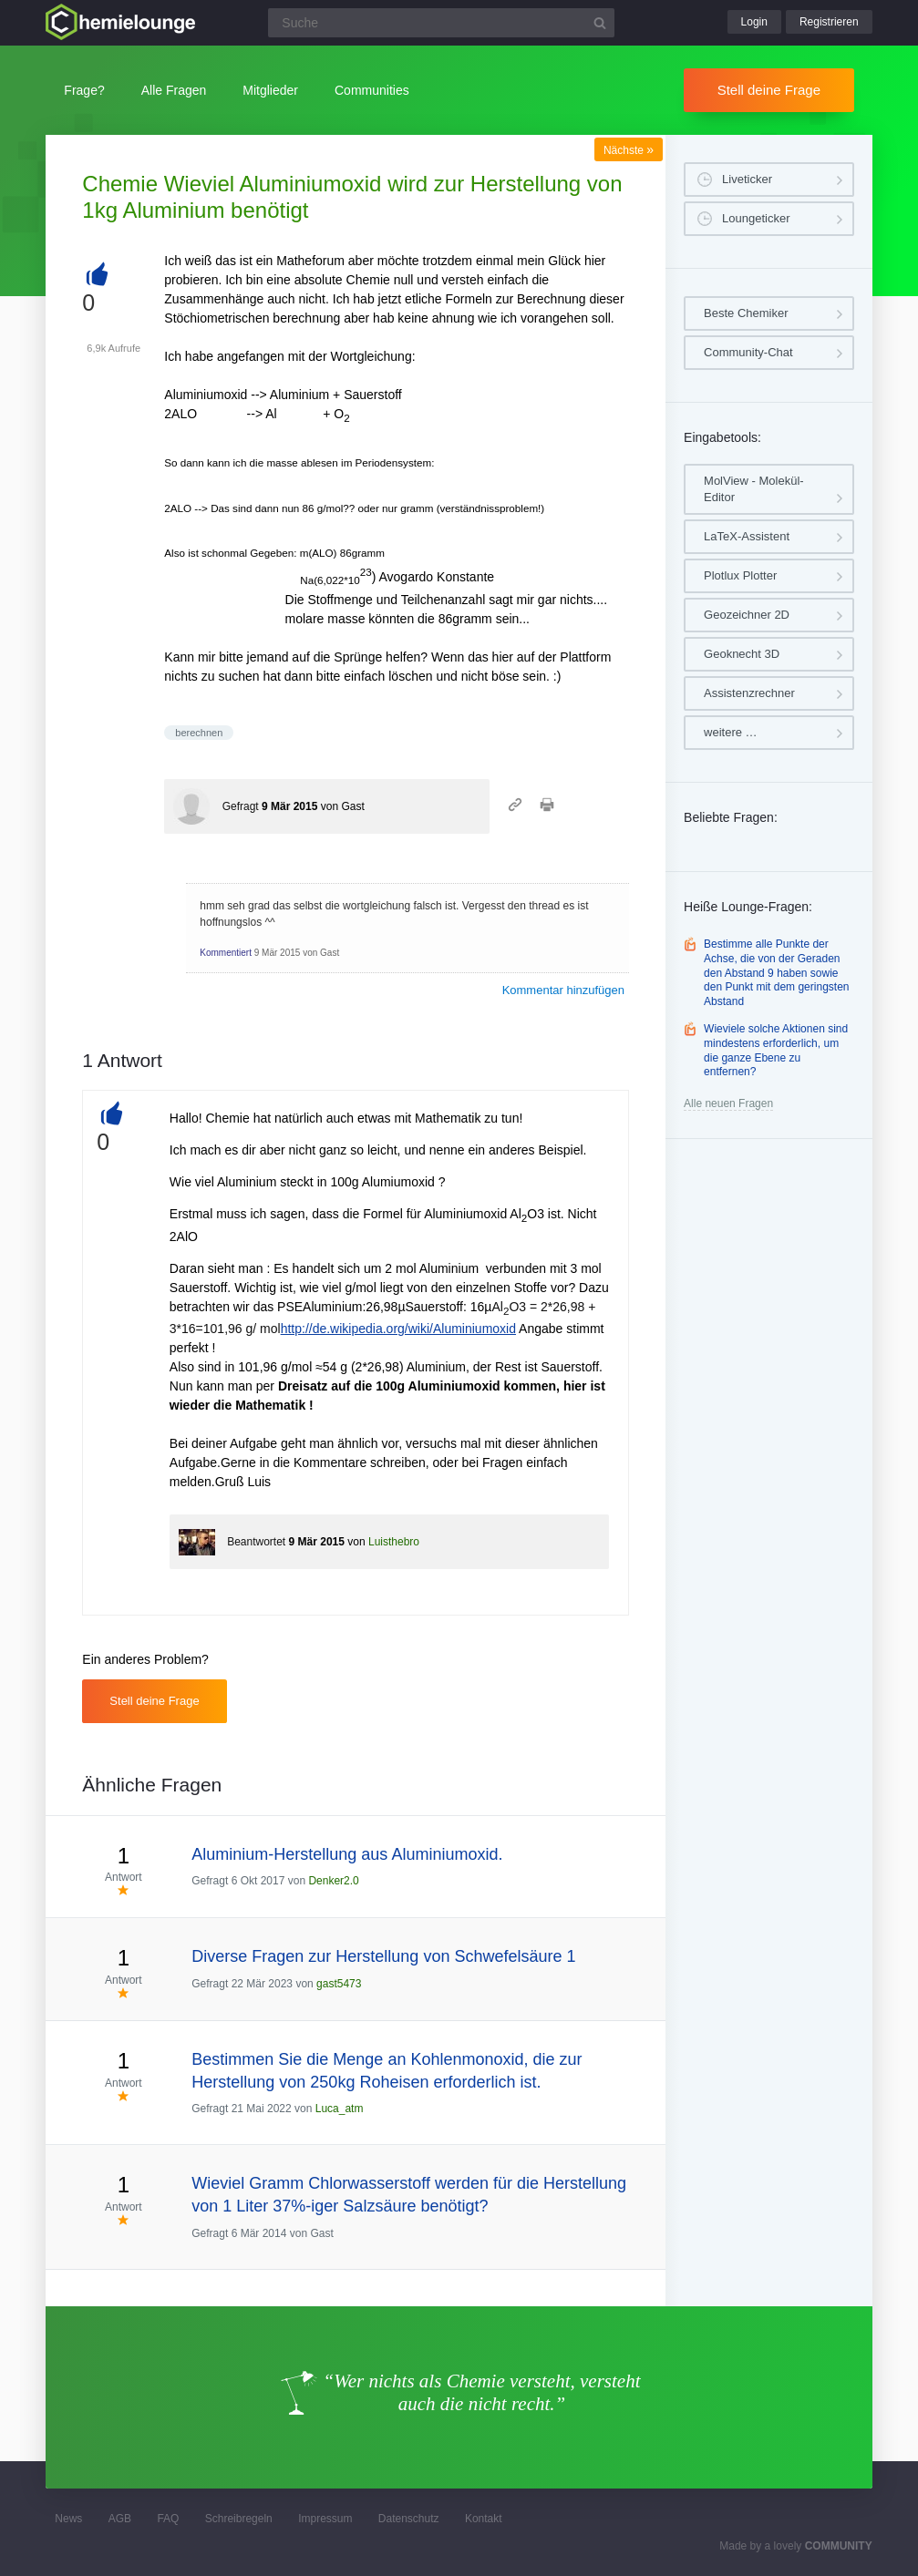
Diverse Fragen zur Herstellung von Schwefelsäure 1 (383, 1956)
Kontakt (483, 2518)
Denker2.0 (333, 1880)
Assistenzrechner (749, 693)
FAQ (168, 2518)
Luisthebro (393, 1541)
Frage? (84, 90)
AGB (119, 2518)
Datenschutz (408, 2518)
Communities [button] (372, 90)
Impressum (325, 2518)
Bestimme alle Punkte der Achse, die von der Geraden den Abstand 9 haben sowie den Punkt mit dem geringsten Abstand (776, 972)
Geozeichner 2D (746, 614)
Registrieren (829, 21)
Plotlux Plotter (740, 575)
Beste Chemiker (746, 313)
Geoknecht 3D (741, 654)
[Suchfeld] (441, 22)
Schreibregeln (239, 2518)
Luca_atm (339, 2108)
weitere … (731, 732)
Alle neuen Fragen (728, 1103)
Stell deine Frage (768, 89)
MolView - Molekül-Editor (754, 489)
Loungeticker (755, 218)
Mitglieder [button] (270, 90)
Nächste (628, 150)
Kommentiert (226, 953)
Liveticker (747, 179)
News (68, 2518)
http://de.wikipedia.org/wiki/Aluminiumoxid (398, 1328)
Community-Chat (748, 352)
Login (754, 21)
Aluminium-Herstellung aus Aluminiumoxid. (346, 1854)
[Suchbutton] (599, 22)
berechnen (198, 732)
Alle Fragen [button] (174, 90)
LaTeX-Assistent (746, 536)
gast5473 (338, 1983)
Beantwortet (256, 1541)
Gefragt (240, 806)
